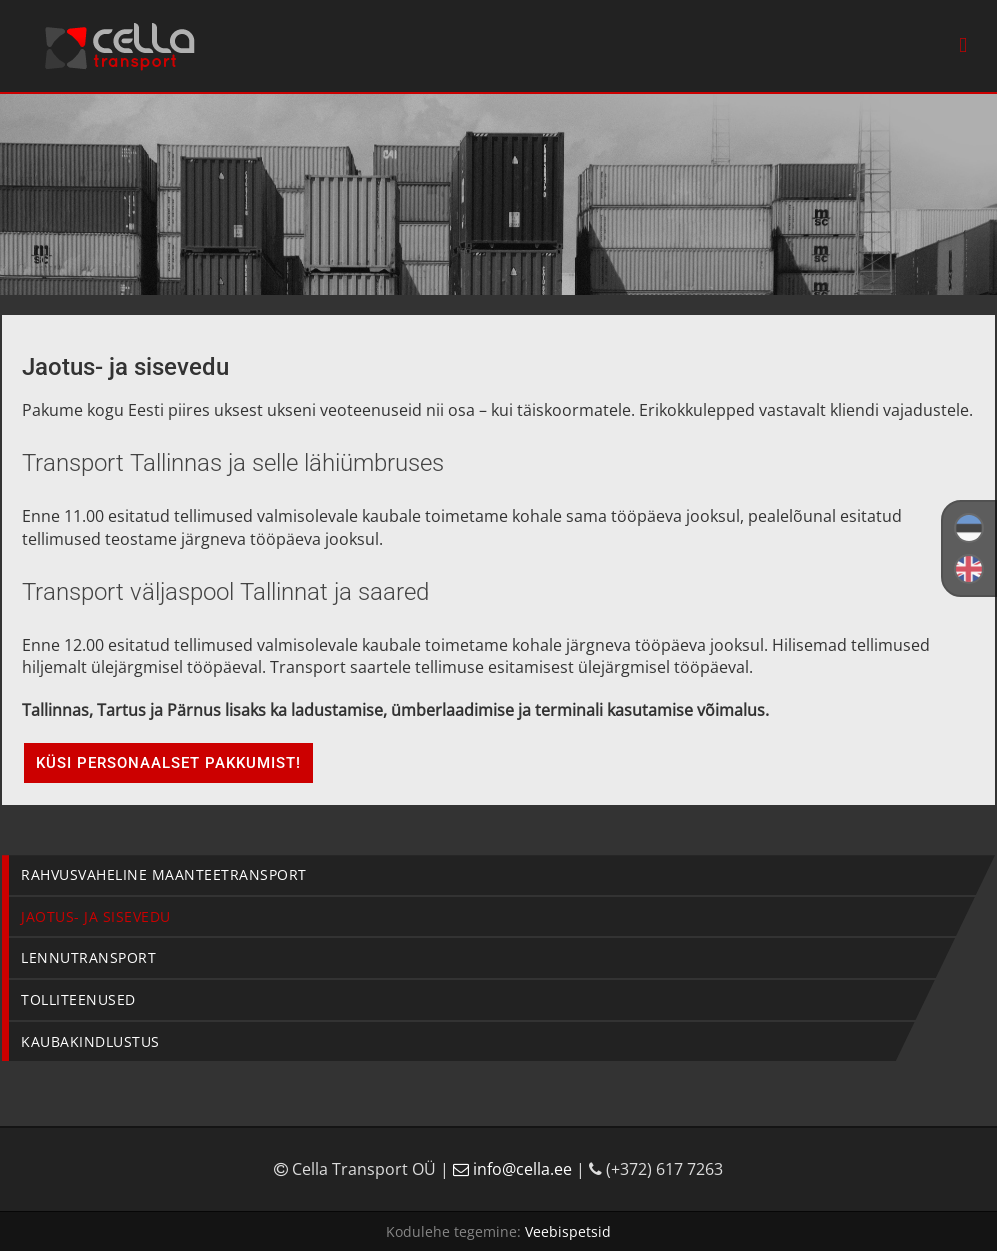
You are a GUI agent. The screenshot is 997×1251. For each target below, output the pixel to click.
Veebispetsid (568, 1231)
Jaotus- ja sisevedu (96, 916)
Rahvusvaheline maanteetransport (164, 874)
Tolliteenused (78, 999)
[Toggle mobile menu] (963, 45)
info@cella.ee (514, 1169)
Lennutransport (88, 957)
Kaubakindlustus (90, 1041)
